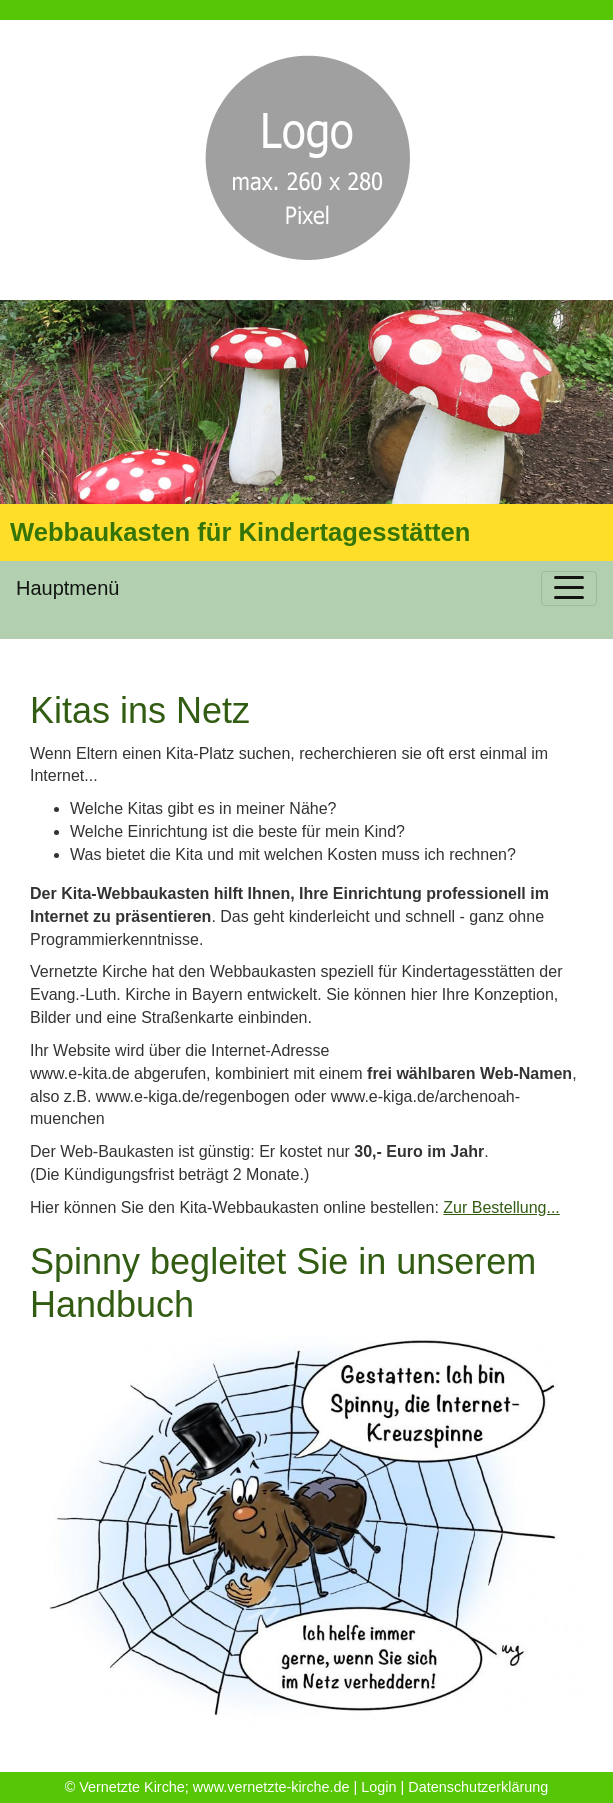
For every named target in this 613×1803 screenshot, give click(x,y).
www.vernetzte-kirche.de (271, 1787)
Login (378, 1787)
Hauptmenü (67, 588)
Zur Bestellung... (501, 1207)
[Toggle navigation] (569, 588)
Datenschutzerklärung (478, 1787)
